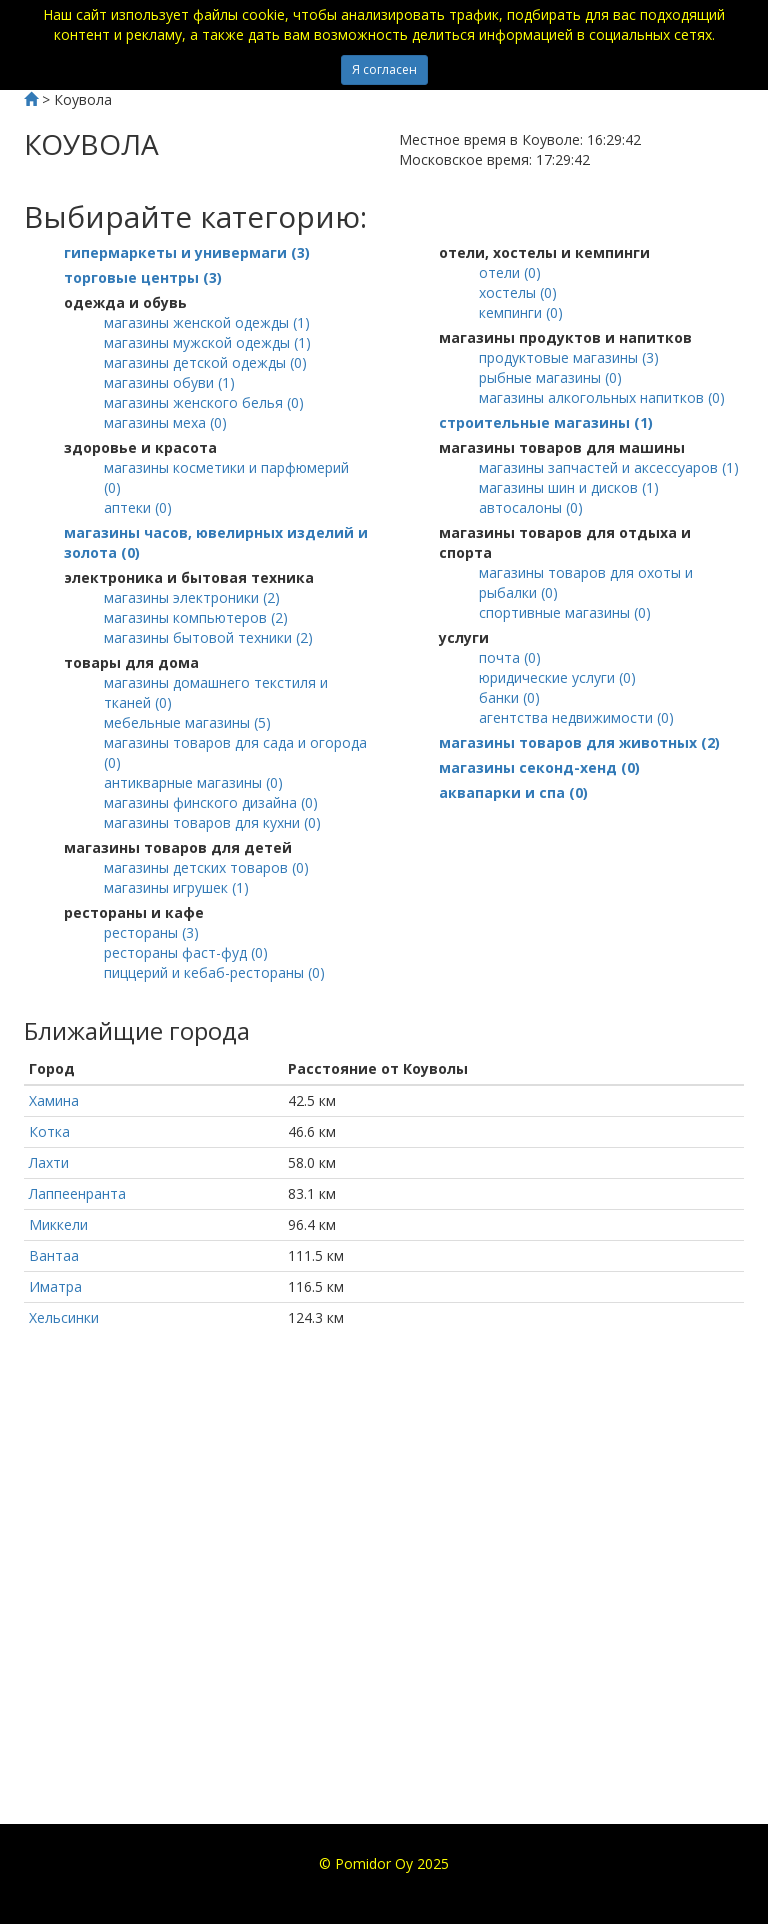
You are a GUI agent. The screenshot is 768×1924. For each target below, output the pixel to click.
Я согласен (384, 69)
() (187, 252)
